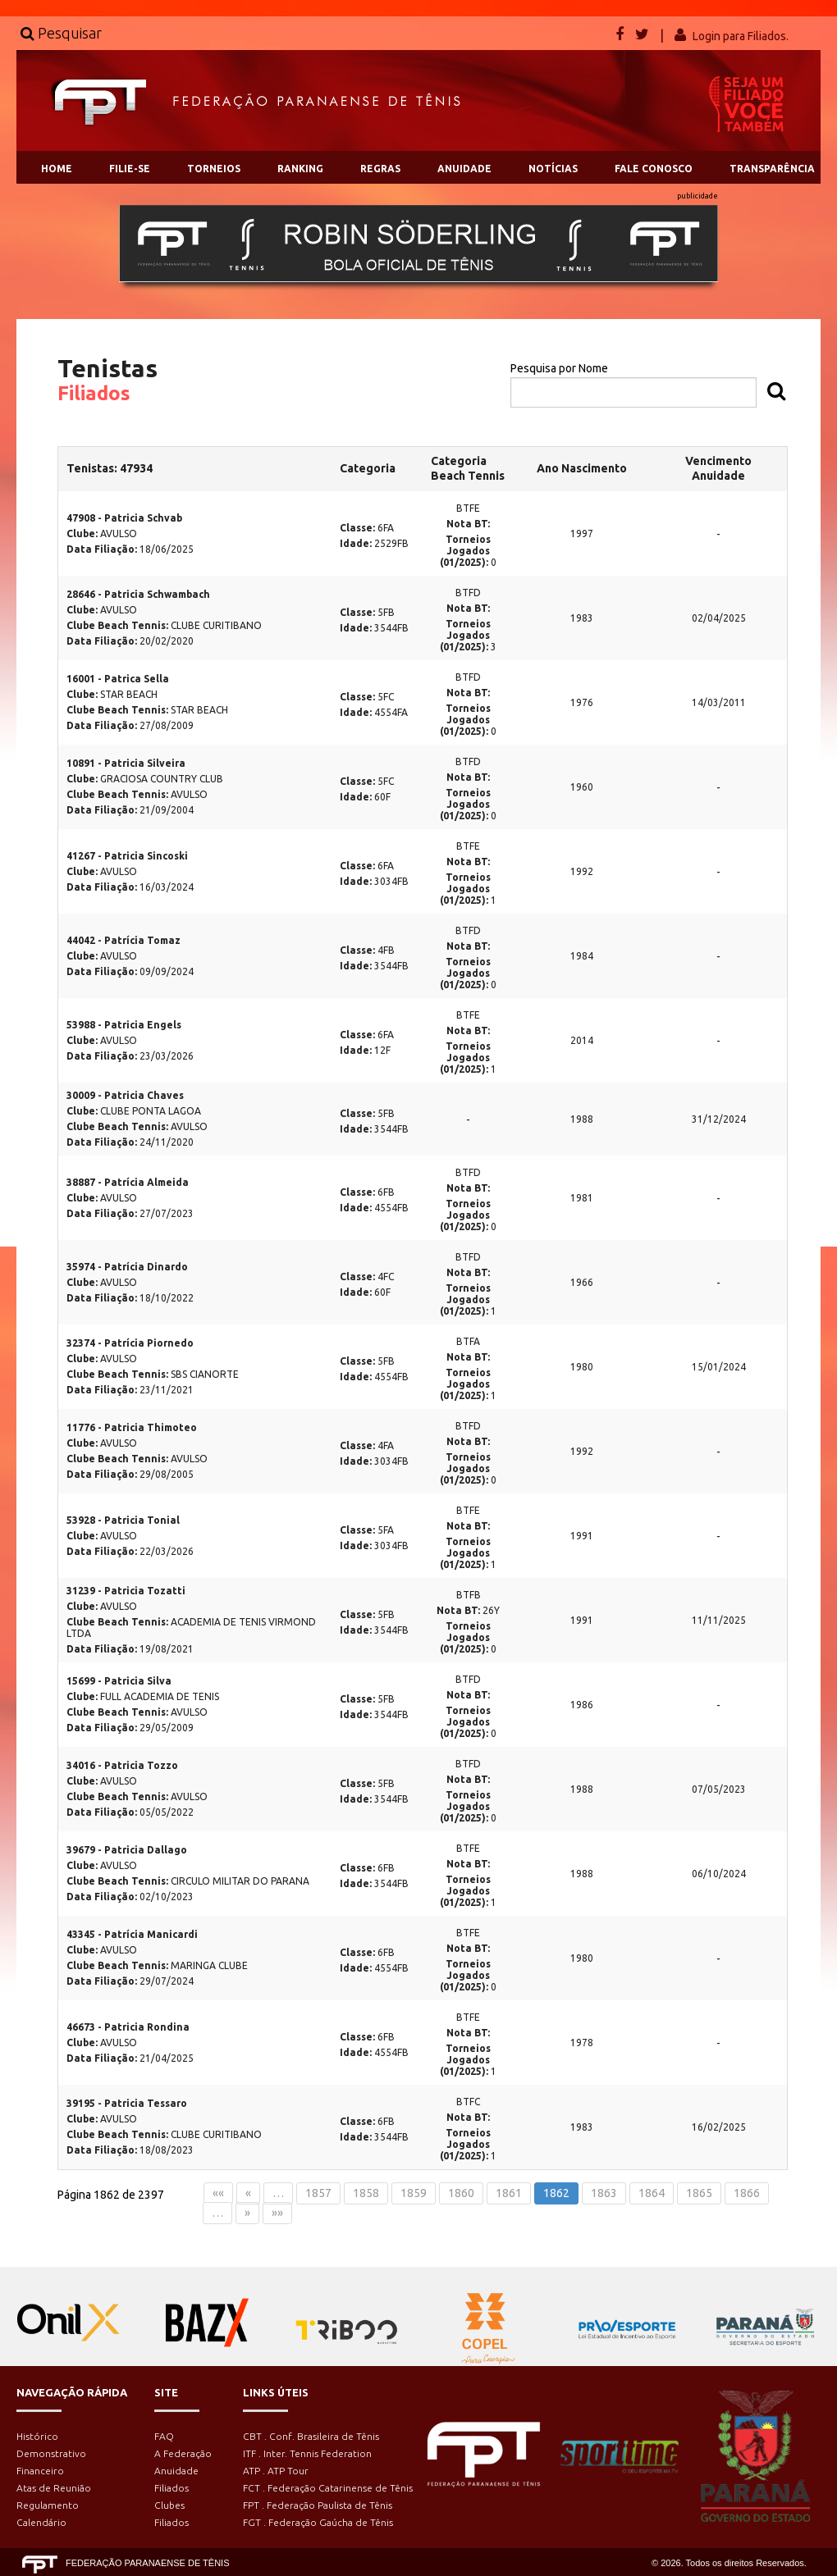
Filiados (171, 2488)
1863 (604, 2193)
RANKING (300, 168)
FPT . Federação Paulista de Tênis (317, 2505)
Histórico (37, 2436)
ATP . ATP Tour (276, 2470)
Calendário (41, 2522)
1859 (413, 2193)
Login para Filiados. (741, 36)
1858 (366, 2193)
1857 (318, 2193)
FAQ (164, 2436)
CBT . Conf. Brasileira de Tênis (311, 2436)
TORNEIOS (213, 168)
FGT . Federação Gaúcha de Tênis (318, 2522)
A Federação (183, 2453)
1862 (556, 2193)
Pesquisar (61, 33)
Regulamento (47, 2505)
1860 (461, 2193)
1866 (747, 2193)
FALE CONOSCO (654, 168)
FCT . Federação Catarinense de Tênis (328, 2488)
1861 (509, 2193)
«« (218, 2193)
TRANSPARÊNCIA (772, 168)
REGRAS (380, 168)
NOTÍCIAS (553, 168)
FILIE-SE (129, 168)
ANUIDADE (464, 168)
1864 (651, 2193)
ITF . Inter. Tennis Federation (307, 2453)
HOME (56, 168)
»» (277, 2212)
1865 (699, 2193)
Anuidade (176, 2470)
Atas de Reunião (53, 2488)
